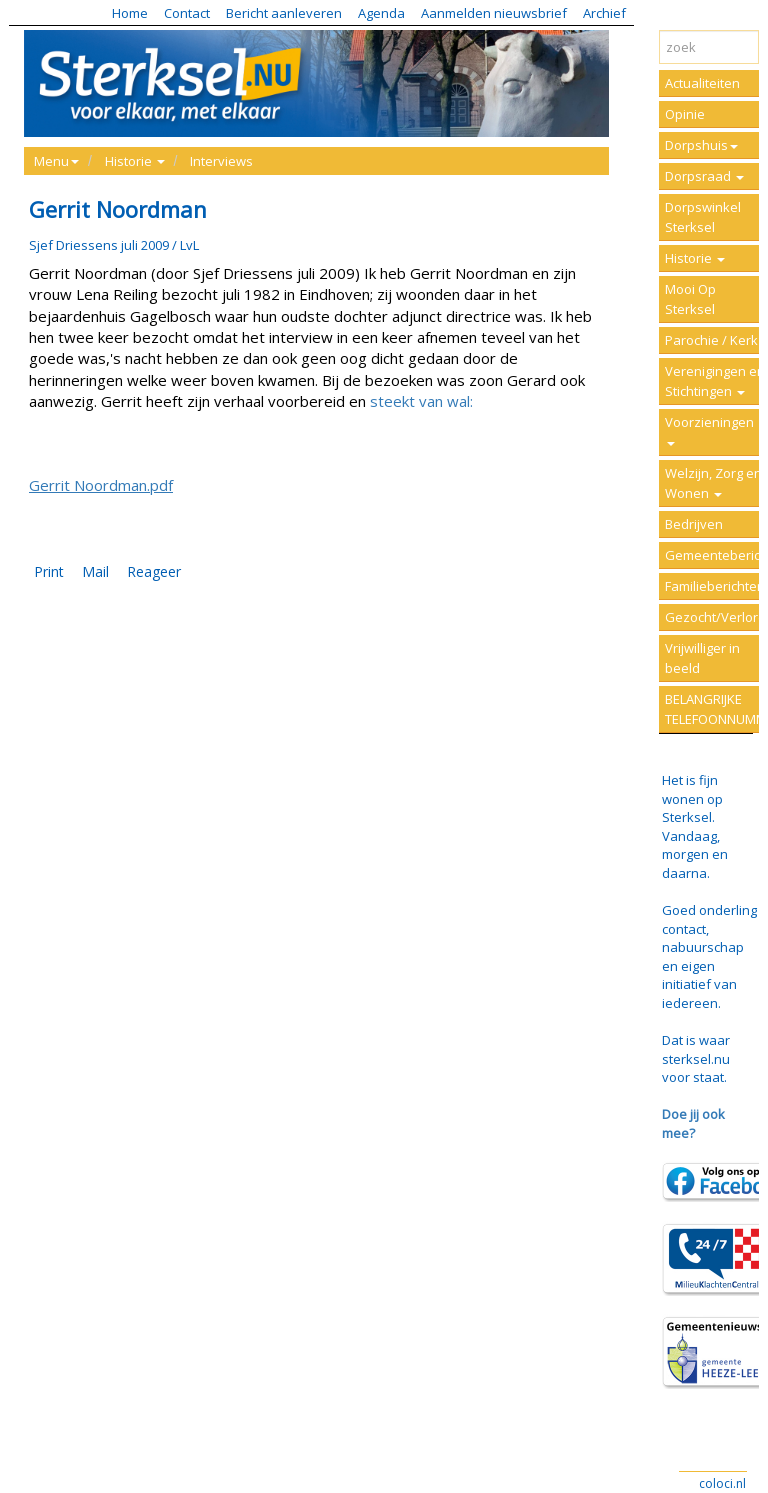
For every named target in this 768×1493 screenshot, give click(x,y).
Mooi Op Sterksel (690, 299)
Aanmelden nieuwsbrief (494, 13)
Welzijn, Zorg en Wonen (713, 483)
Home (130, 13)
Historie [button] (135, 161)
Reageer (154, 571)
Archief (604, 13)
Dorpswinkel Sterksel (703, 217)
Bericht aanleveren (284, 13)
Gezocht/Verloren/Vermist (716, 617)
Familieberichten (715, 586)
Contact (187, 13)
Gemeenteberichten (716, 555)
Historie (695, 258)
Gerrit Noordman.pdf (101, 485)
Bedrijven (694, 524)
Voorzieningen (709, 429)
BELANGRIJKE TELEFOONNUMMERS (716, 709)
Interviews (221, 161)
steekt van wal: (421, 401)
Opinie (685, 114)
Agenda (381, 13)
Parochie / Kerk (711, 340)
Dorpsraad (704, 176)
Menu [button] (56, 161)
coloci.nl (722, 1483)
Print (49, 571)
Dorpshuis (701, 145)
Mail (95, 571)
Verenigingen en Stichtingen (715, 381)
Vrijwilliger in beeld (702, 658)
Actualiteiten (702, 83)
